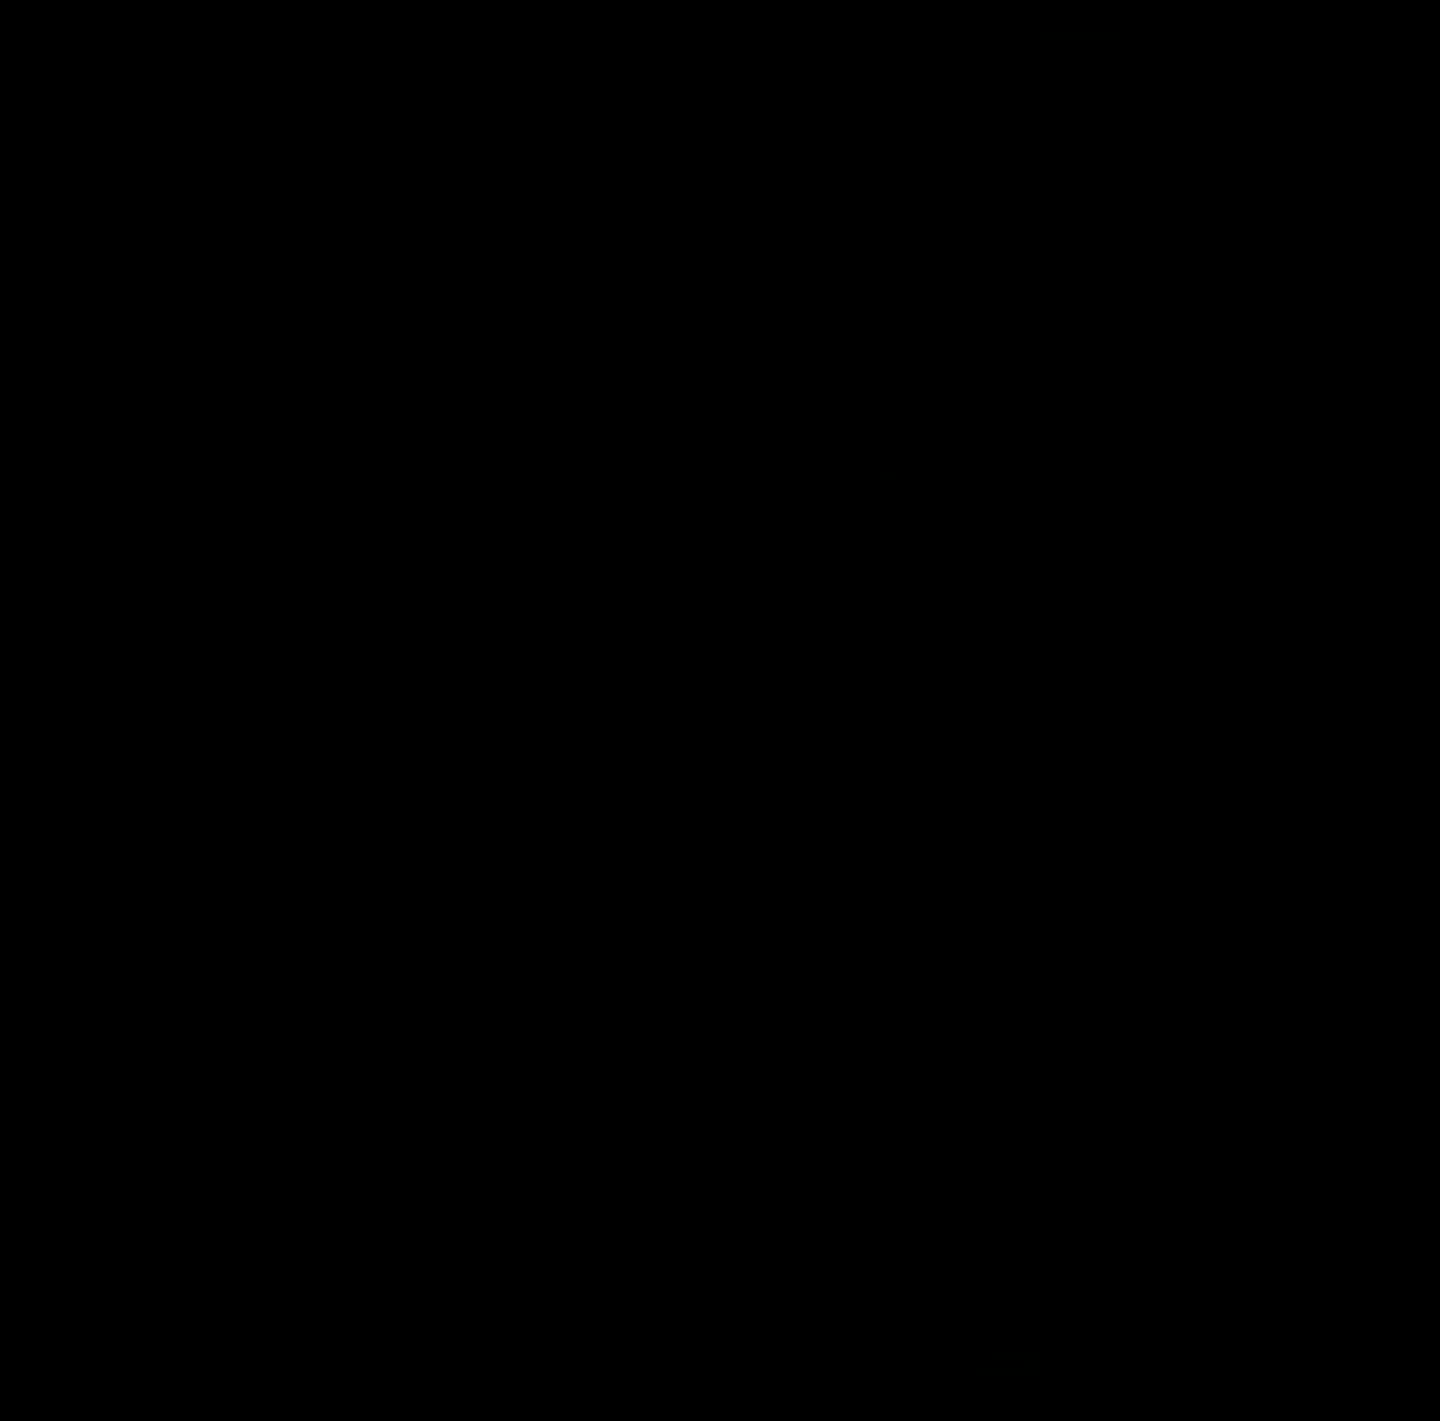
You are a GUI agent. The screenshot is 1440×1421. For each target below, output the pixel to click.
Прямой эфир (1250, 25)
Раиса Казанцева (1238, 1282)
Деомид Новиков (1239, 973)
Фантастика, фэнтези (501, 297)
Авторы (157, 25)
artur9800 (1217, 244)
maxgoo (1211, 455)
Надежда (1216, 78)
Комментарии (440, 801)
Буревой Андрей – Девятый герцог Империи (682, 1095)
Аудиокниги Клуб (99, 1391)
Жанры (94, 25)
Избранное (434, 409)
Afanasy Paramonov (1244, 810)
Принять (1006, 1364)
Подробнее (636, 1374)
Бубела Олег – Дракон (609, 896)
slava (457, 843)
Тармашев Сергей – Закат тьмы (641, 996)
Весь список (426, 723)
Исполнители (240, 25)
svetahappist (1224, 1139)
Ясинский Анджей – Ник (616, 1194)
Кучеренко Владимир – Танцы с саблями (671, 1294)
